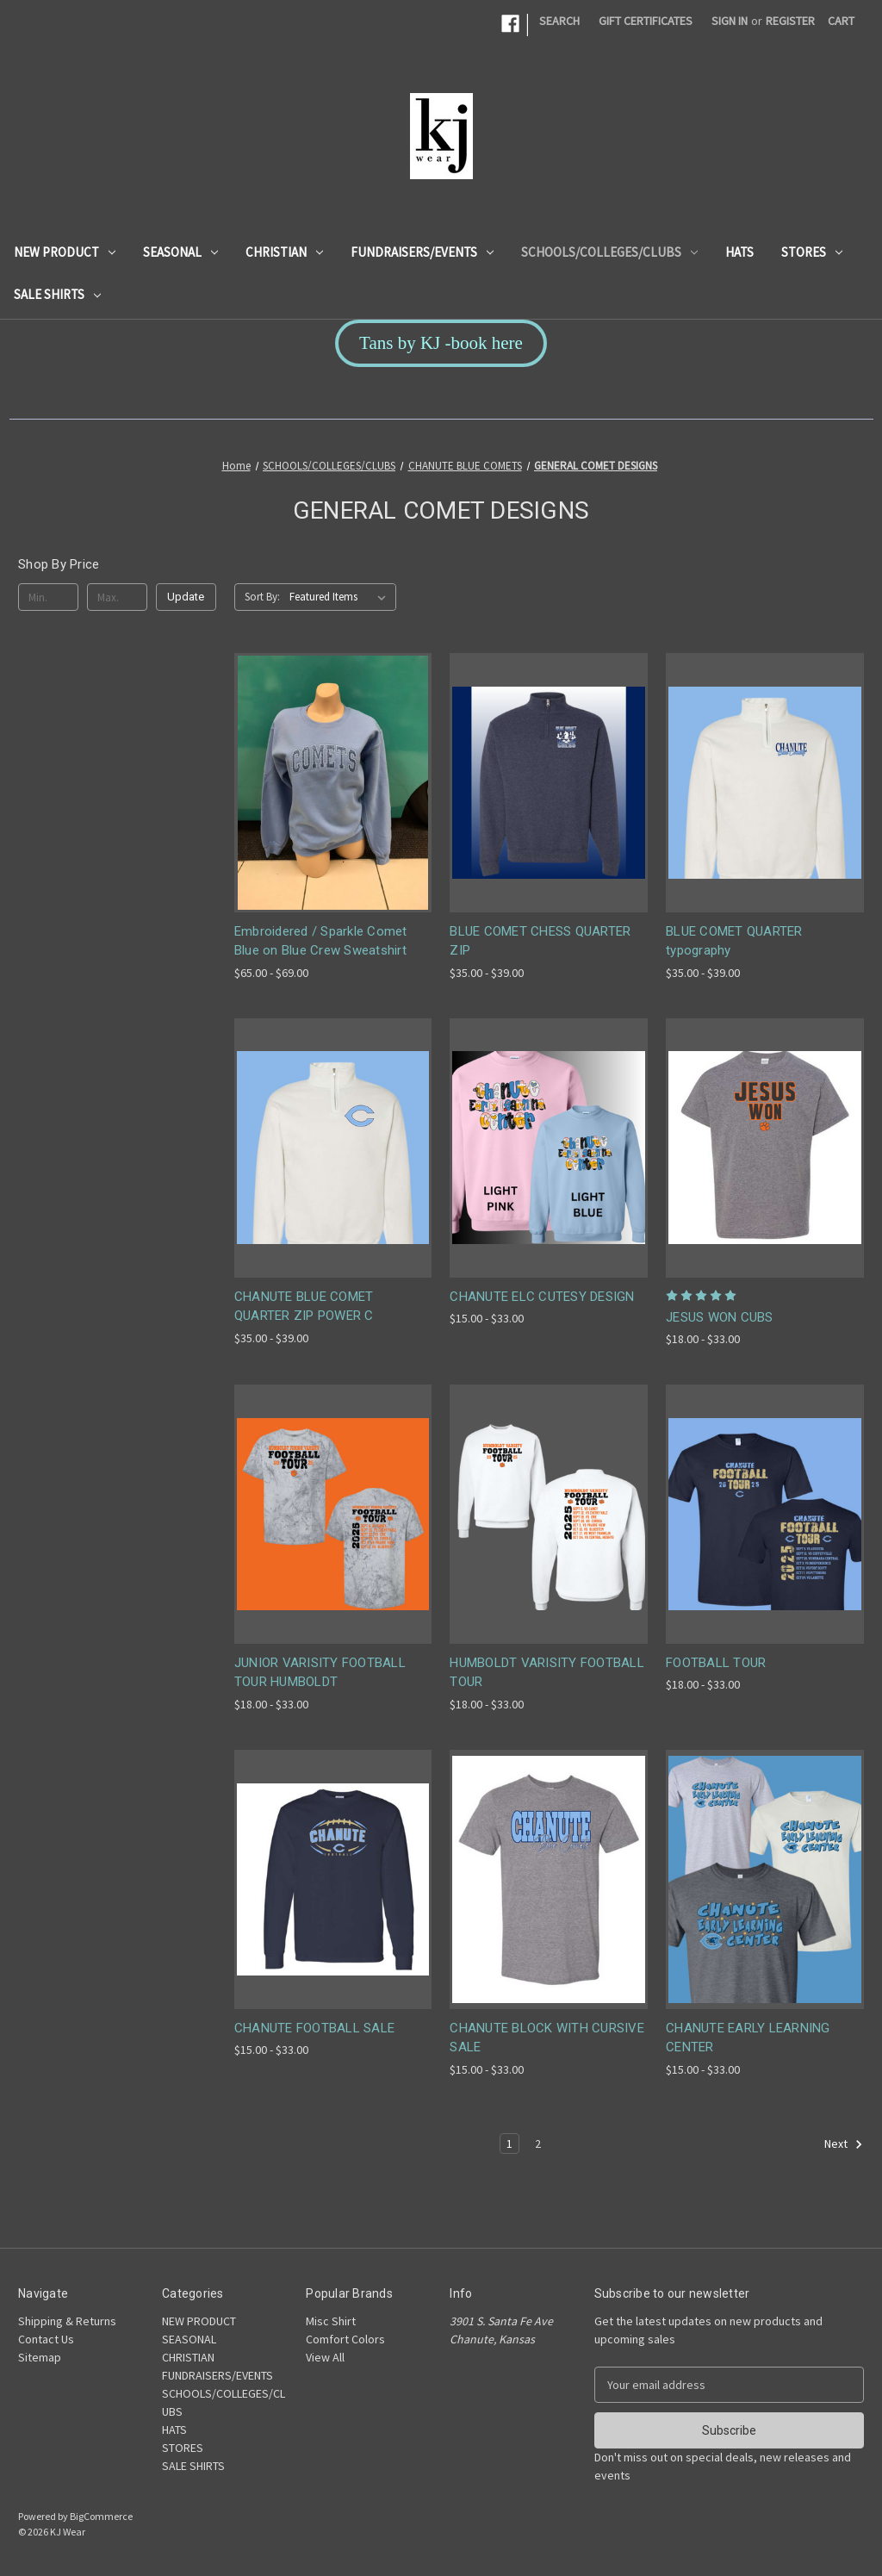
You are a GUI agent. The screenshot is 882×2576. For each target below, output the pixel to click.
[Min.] (48, 597)
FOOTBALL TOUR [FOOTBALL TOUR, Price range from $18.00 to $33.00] (716, 1663)
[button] (441, 344)
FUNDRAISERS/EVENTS (422, 252)
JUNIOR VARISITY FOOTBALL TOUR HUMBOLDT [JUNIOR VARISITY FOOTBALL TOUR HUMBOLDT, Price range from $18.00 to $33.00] (320, 1672)
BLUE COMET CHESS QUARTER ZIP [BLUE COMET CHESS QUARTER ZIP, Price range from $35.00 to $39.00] (540, 941)
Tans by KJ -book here (441, 343)
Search (559, 20)
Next (843, 2144)
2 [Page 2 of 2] (538, 2143)
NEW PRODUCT (64, 252)
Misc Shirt (331, 2321)
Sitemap (39, 2357)
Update (185, 596)
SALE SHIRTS (57, 294)
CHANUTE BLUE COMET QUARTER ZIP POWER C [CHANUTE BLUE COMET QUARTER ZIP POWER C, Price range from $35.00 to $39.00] (304, 1306)
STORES (811, 252)
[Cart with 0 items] (841, 21)
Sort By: (262, 596)
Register (790, 20)
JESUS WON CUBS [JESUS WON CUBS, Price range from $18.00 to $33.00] (719, 1317)
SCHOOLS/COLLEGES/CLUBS (609, 252)
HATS (739, 252)
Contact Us (46, 2339)
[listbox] (341, 597)
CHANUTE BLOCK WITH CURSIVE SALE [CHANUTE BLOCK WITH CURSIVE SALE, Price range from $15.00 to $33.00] (547, 2038)
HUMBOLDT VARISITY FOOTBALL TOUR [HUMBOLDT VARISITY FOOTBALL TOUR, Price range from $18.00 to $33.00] (547, 1672)
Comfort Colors (345, 2339)
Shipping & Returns (67, 2321)
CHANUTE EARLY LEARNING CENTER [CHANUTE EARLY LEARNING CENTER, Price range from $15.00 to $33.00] (748, 2038)
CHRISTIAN (284, 252)
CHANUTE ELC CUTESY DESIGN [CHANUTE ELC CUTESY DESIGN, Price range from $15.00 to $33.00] (542, 1296)
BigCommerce (101, 2516)
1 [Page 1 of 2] (509, 2143)
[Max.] (117, 597)
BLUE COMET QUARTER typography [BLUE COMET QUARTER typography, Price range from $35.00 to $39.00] (734, 941)
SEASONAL (180, 252)
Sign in (729, 20)
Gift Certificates (646, 20)
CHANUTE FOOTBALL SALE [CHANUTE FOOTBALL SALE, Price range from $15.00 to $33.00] (314, 2028)
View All (325, 2357)
